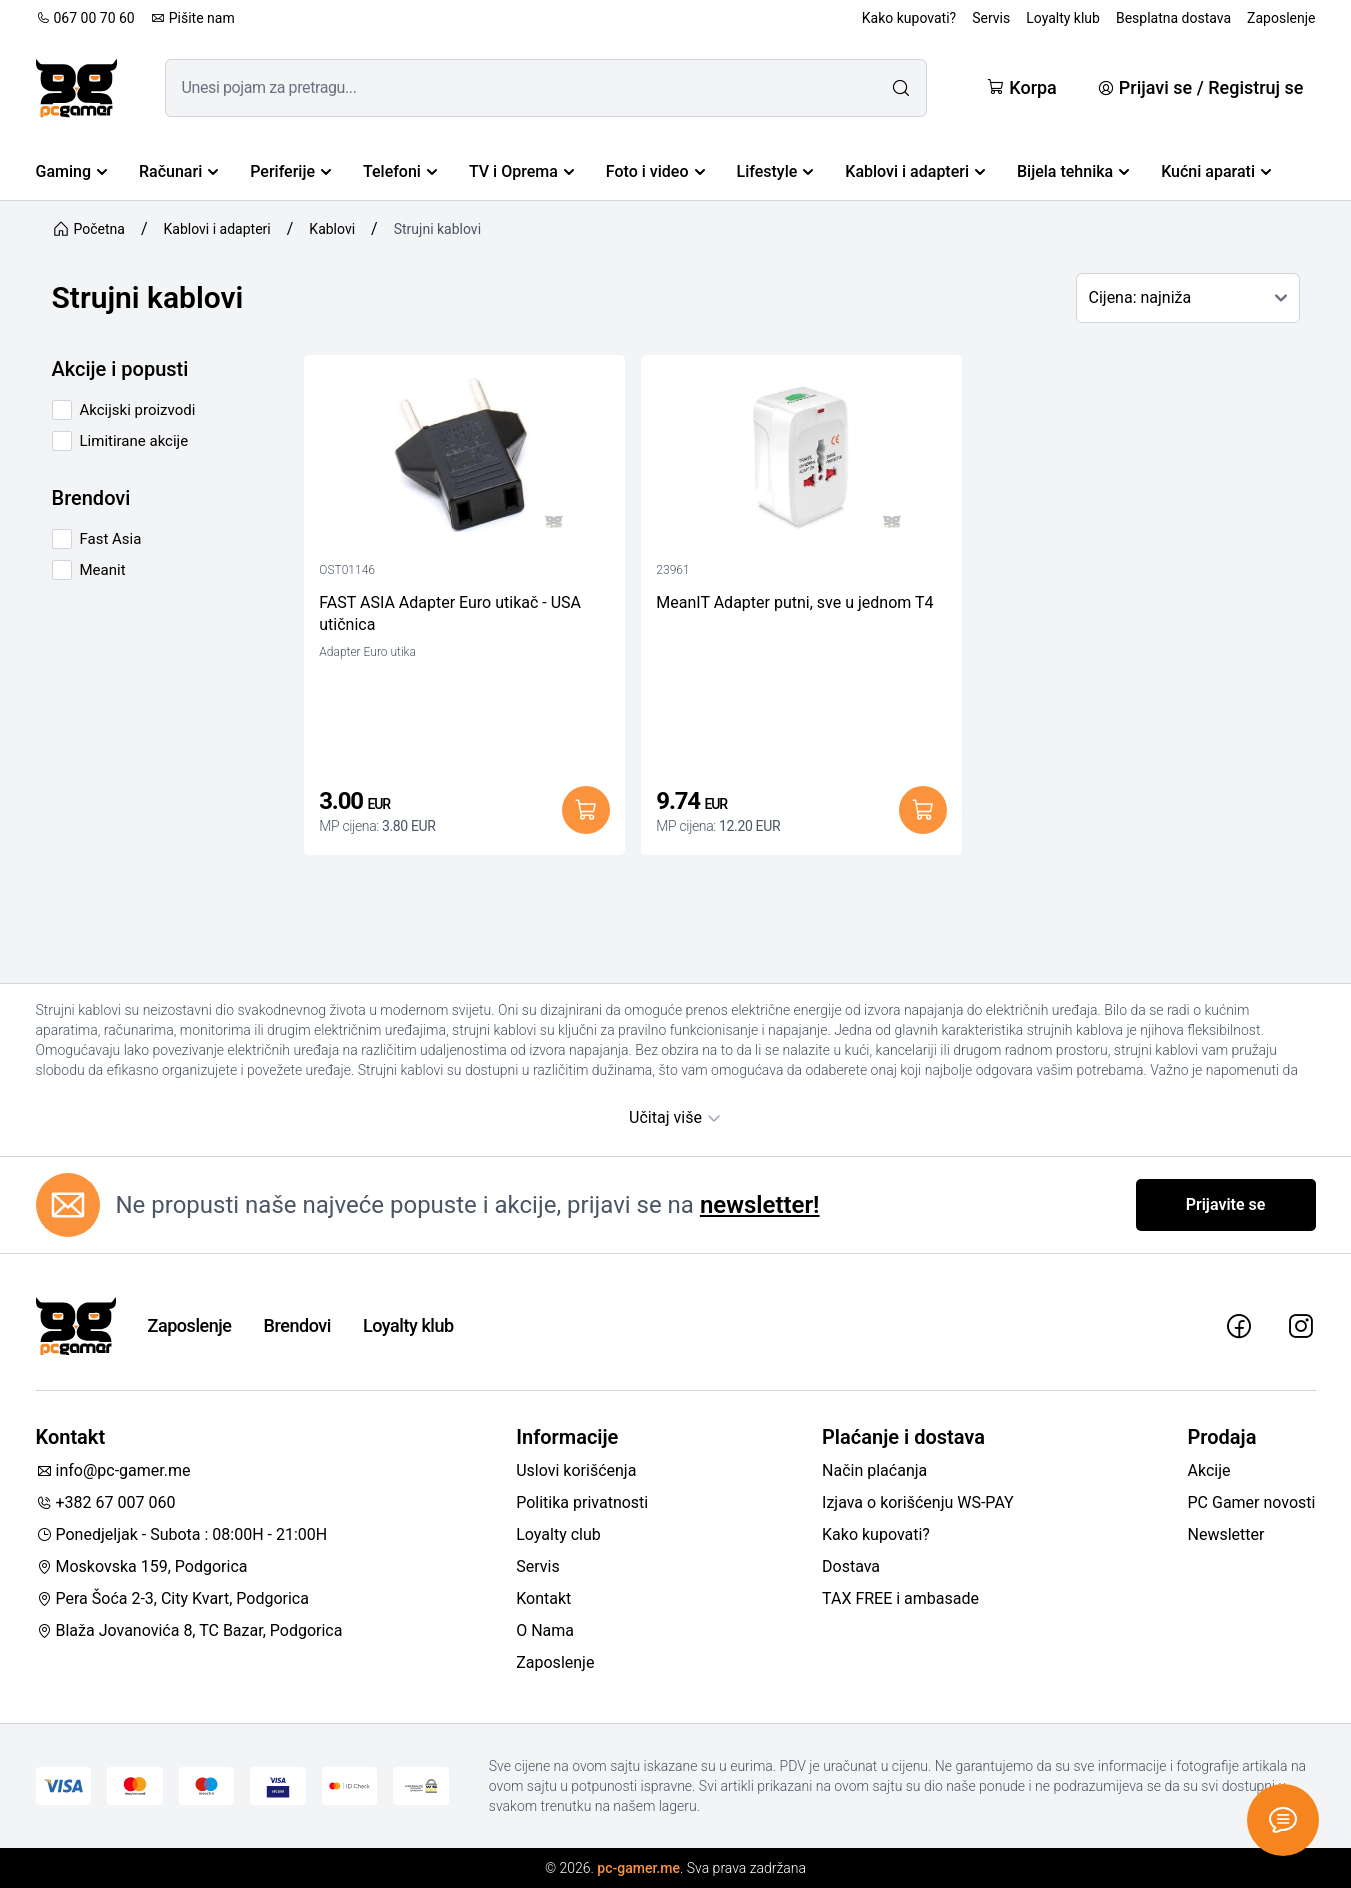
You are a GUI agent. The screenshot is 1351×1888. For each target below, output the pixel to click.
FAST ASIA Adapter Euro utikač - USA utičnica (450, 613)
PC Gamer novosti (1252, 1502)
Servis (991, 18)
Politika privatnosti (582, 1502)
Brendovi (297, 1325)
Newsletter (1226, 1534)
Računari (178, 171)
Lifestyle (775, 171)
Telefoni (400, 171)
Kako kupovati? (909, 18)
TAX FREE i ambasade (900, 1598)
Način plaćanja (874, 1470)
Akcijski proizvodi (138, 410)
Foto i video (655, 171)
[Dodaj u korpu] (586, 810)
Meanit (103, 570)
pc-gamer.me (638, 1868)
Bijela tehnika (1073, 171)
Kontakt (543, 1598)
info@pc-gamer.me (113, 1470)
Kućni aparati (1216, 171)
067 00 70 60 (85, 18)
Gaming (72, 171)
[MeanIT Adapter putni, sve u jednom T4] (801, 460)
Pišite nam (193, 18)
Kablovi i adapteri (915, 171)
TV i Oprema (521, 171)
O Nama (545, 1630)
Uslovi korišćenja (576, 1470)
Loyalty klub (1063, 18)
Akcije (1209, 1470)
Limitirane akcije (134, 441)
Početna (88, 229)
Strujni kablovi (437, 229)
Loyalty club (558, 1534)
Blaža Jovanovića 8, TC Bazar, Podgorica (189, 1630)
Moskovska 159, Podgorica (142, 1566)
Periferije (290, 171)
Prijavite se (1226, 1204)
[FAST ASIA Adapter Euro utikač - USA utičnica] (464, 460)
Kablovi (332, 229)
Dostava (851, 1566)
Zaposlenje (1281, 18)
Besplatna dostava (1173, 18)
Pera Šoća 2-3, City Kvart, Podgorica (172, 1598)
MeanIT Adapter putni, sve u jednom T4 (794, 602)
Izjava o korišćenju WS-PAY (918, 1502)
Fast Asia (111, 539)
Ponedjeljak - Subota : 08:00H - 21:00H (182, 1534)
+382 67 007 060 (106, 1502)
